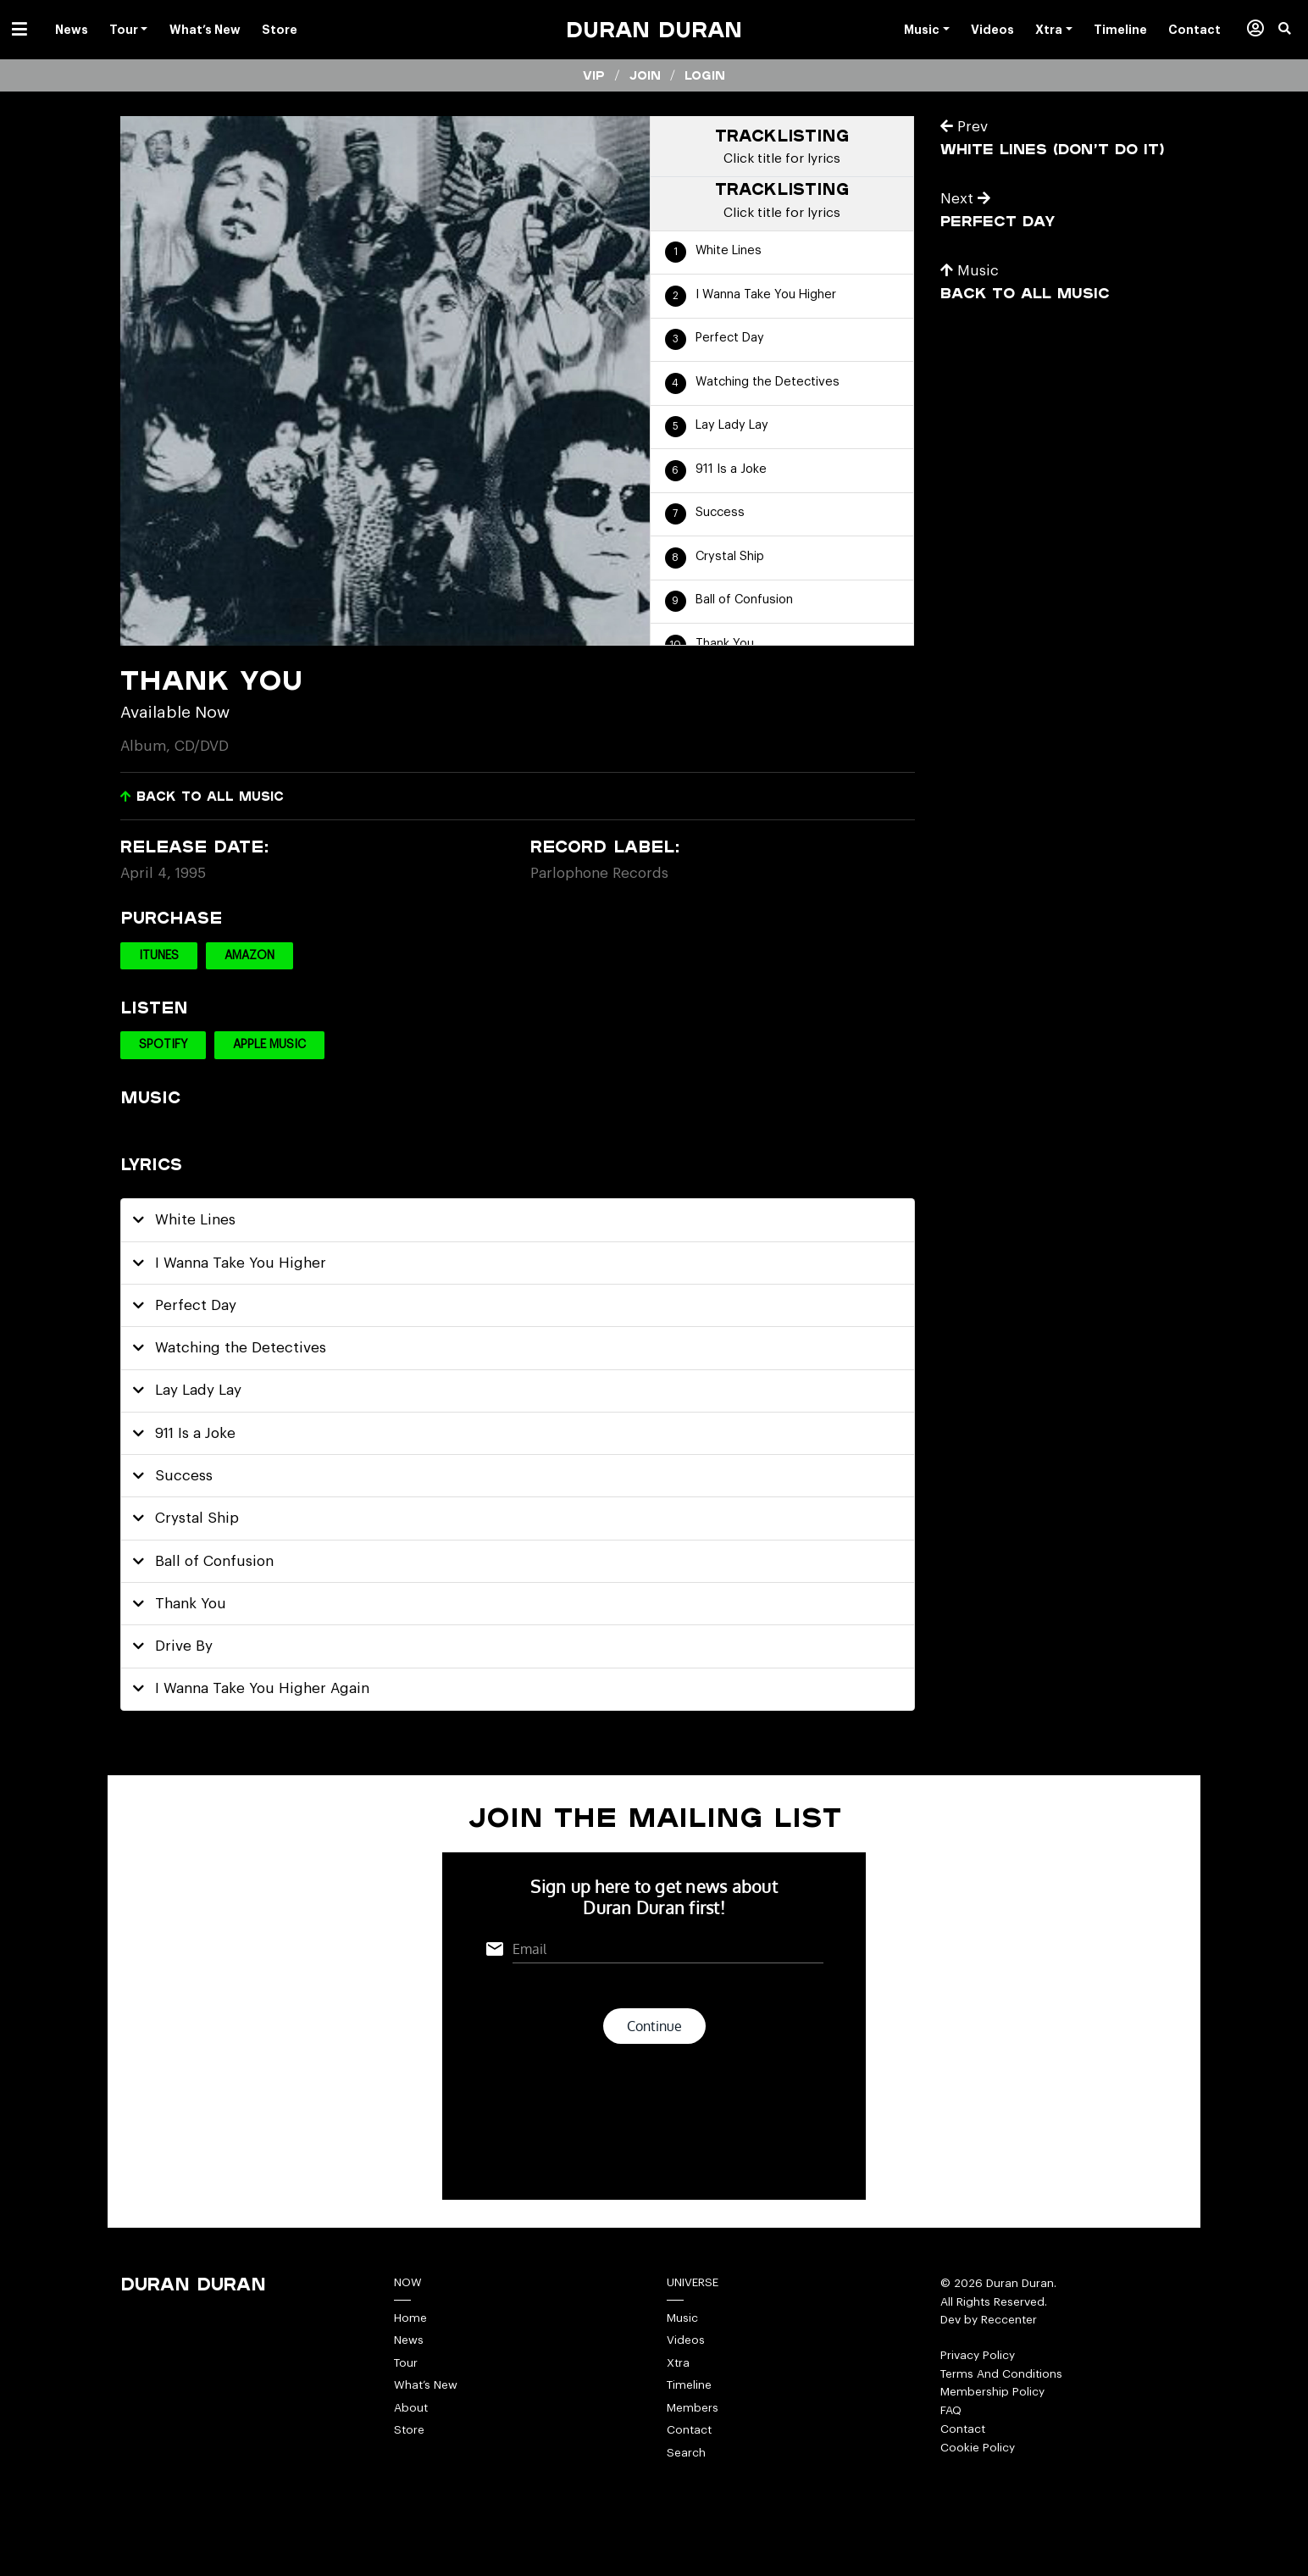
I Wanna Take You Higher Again (251, 1688)
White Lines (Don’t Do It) (1052, 149)
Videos (686, 2340)
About (411, 2407)
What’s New (425, 2384)
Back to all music (202, 796)
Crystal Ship (730, 556)
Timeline (689, 2384)
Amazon (249, 956)
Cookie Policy (977, 2447)
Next (965, 199)
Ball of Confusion (744, 599)
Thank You (725, 643)
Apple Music (269, 1045)
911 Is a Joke (731, 469)
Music (969, 271)
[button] (1293, 29)
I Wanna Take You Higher (766, 294)
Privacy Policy (977, 2355)
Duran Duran (654, 29)
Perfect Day (730, 337)
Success (720, 512)
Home (410, 2317)
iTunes (159, 956)
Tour (406, 2362)
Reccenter (1009, 2319)
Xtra (678, 2362)
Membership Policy (992, 2391)
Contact (689, 2429)
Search (686, 2452)
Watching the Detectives (768, 381)
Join (645, 75)
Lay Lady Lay (732, 425)
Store (409, 2429)
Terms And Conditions (1001, 2373)
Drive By (173, 1646)
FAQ (951, 2410)
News (409, 2340)
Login (704, 75)
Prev (964, 126)
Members (692, 2407)
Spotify (163, 1045)
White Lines (729, 250)
